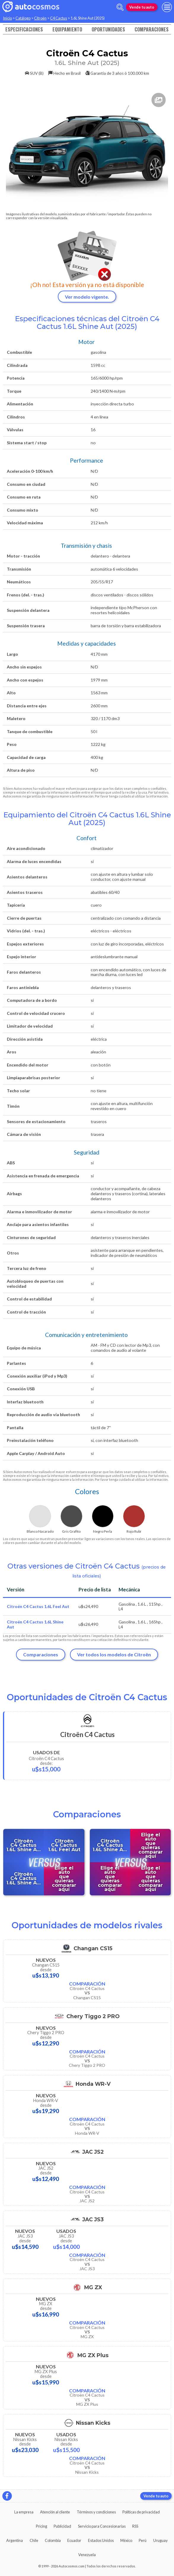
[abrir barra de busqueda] (120, 7)
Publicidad (62, 2526)
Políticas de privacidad (141, 2512)
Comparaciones (152, 29)
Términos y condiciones (96, 2512)
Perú (142, 2540)
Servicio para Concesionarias (102, 2526)
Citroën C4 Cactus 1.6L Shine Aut (35, 1624)
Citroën (40, 18)
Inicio (7, 18)
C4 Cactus (58, 18)
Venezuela (87, 2554)
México (126, 2540)
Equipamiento (67, 29)
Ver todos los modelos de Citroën (114, 1654)
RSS (135, 2526)
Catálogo (23, 18)
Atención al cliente (55, 2512)
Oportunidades (108, 29)
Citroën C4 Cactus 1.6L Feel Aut (38, 1606)
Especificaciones (24, 29)
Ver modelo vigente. (87, 297)
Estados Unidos (101, 2540)
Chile (34, 2540)
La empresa (23, 2512)
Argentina (14, 2540)
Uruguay (160, 2540)
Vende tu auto (141, 7)
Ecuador (74, 2540)
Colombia (53, 2540)
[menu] (167, 7)
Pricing (41, 2526)
